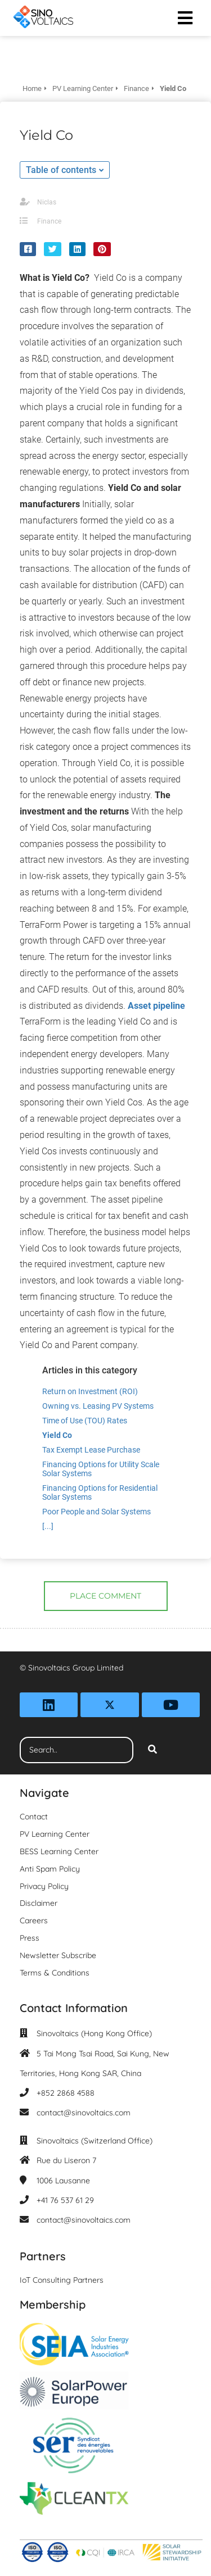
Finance (49, 221)
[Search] (152, 1750)
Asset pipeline (156, 1005)
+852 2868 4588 (66, 2093)
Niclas (46, 202)
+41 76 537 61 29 (65, 2200)
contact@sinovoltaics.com (84, 2113)
